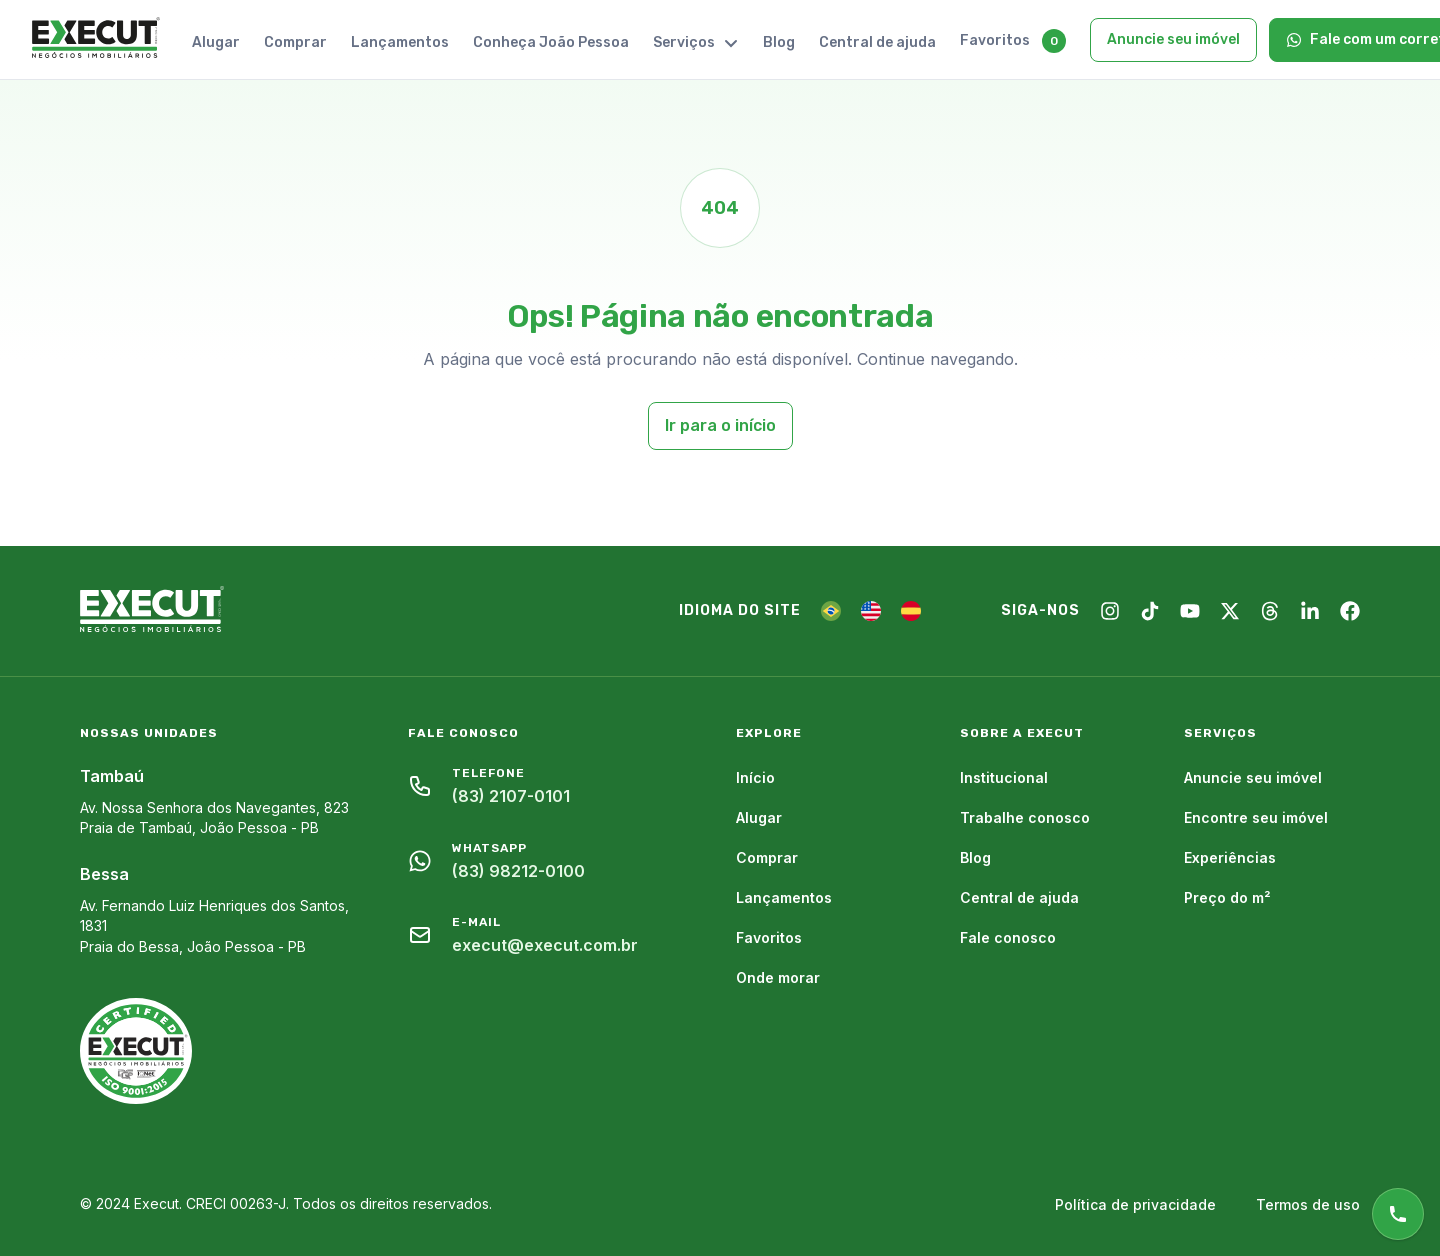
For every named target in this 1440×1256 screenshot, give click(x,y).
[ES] (911, 611)
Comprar (295, 42)
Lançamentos (400, 42)
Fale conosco (1008, 937)
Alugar (216, 42)
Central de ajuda (877, 42)
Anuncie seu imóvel (1173, 39)
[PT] (831, 611)
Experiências (1230, 857)
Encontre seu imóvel (1256, 817)
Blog (779, 42)
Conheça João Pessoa (551, 42)
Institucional (1004, 777)
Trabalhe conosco (1025, 817)
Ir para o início (720, 425)
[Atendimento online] (1398, 1214)
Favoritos (995, 40)
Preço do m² (1227, 897)
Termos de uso (1308, 1204)
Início (755, 777)
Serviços (696, 42)
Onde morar (778, 977)
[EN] (871, 611)
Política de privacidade (1135, 1204)
